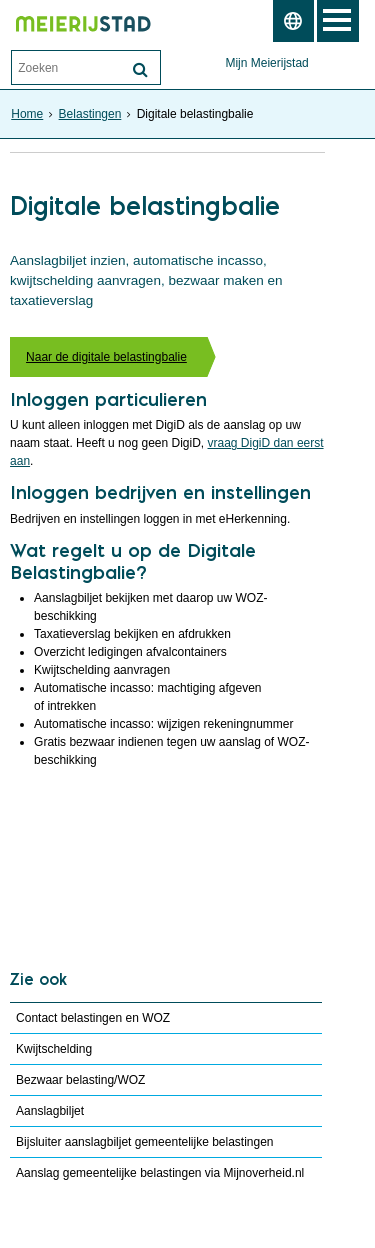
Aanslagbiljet (50, 1111)
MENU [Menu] (338, 21)
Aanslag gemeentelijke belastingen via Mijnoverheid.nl (160, 1173)
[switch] (293, 21)
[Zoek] (140, 69)
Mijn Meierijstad (266, 63)
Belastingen (90, 114)
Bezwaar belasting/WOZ (80, 1080)
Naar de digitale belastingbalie (106, 357)
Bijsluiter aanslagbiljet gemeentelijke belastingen (145, 1142)
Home (27, 114)
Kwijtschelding (54, 1049)
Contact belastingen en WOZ (93, 1018)
